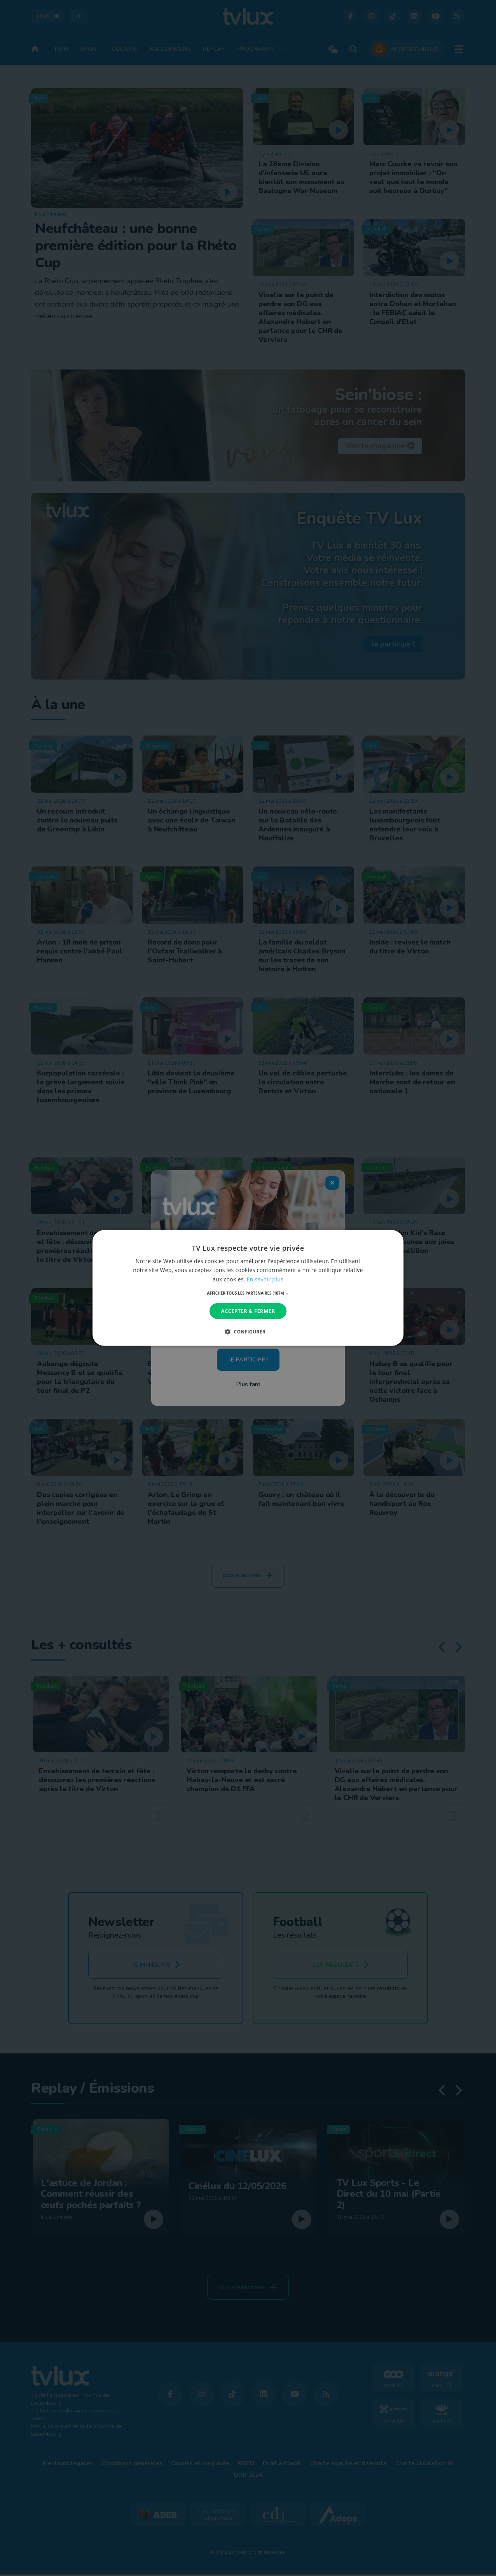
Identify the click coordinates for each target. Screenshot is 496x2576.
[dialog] (248, 1288)
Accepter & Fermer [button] (248, 1310)
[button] (248, 1293)
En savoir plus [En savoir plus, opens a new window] (265, 1279)
